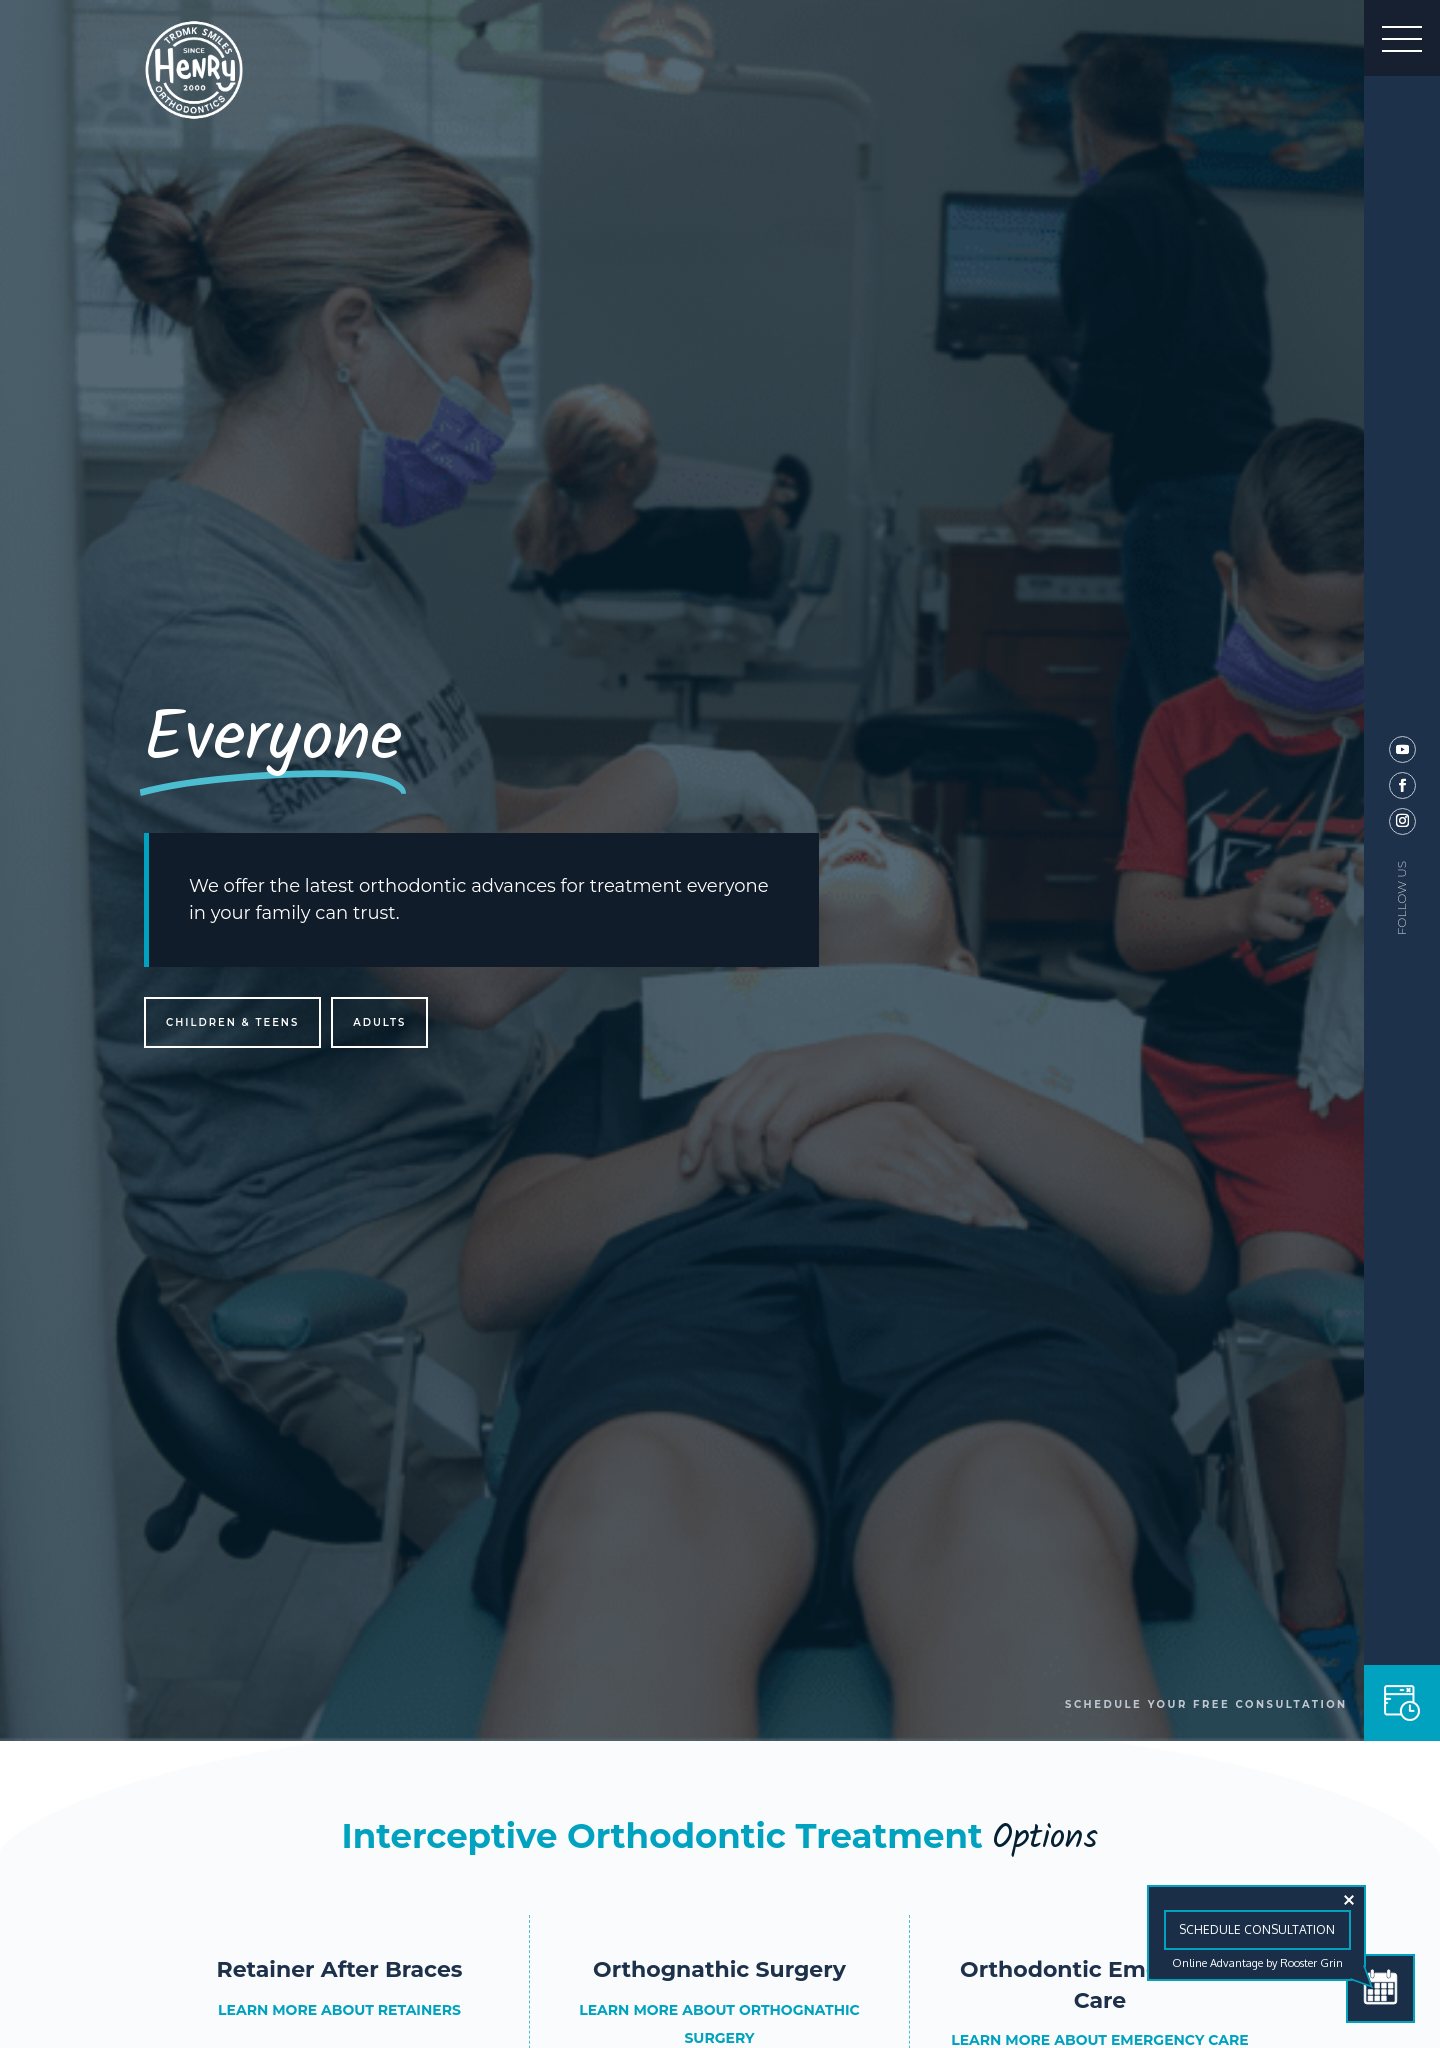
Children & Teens (232, 1022)
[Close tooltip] (1349, 1900)
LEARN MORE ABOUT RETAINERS (339, 2010)
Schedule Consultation (1257, 1929)
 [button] (1402, 38)
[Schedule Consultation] (1380, 1988)
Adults (379, 1022)
